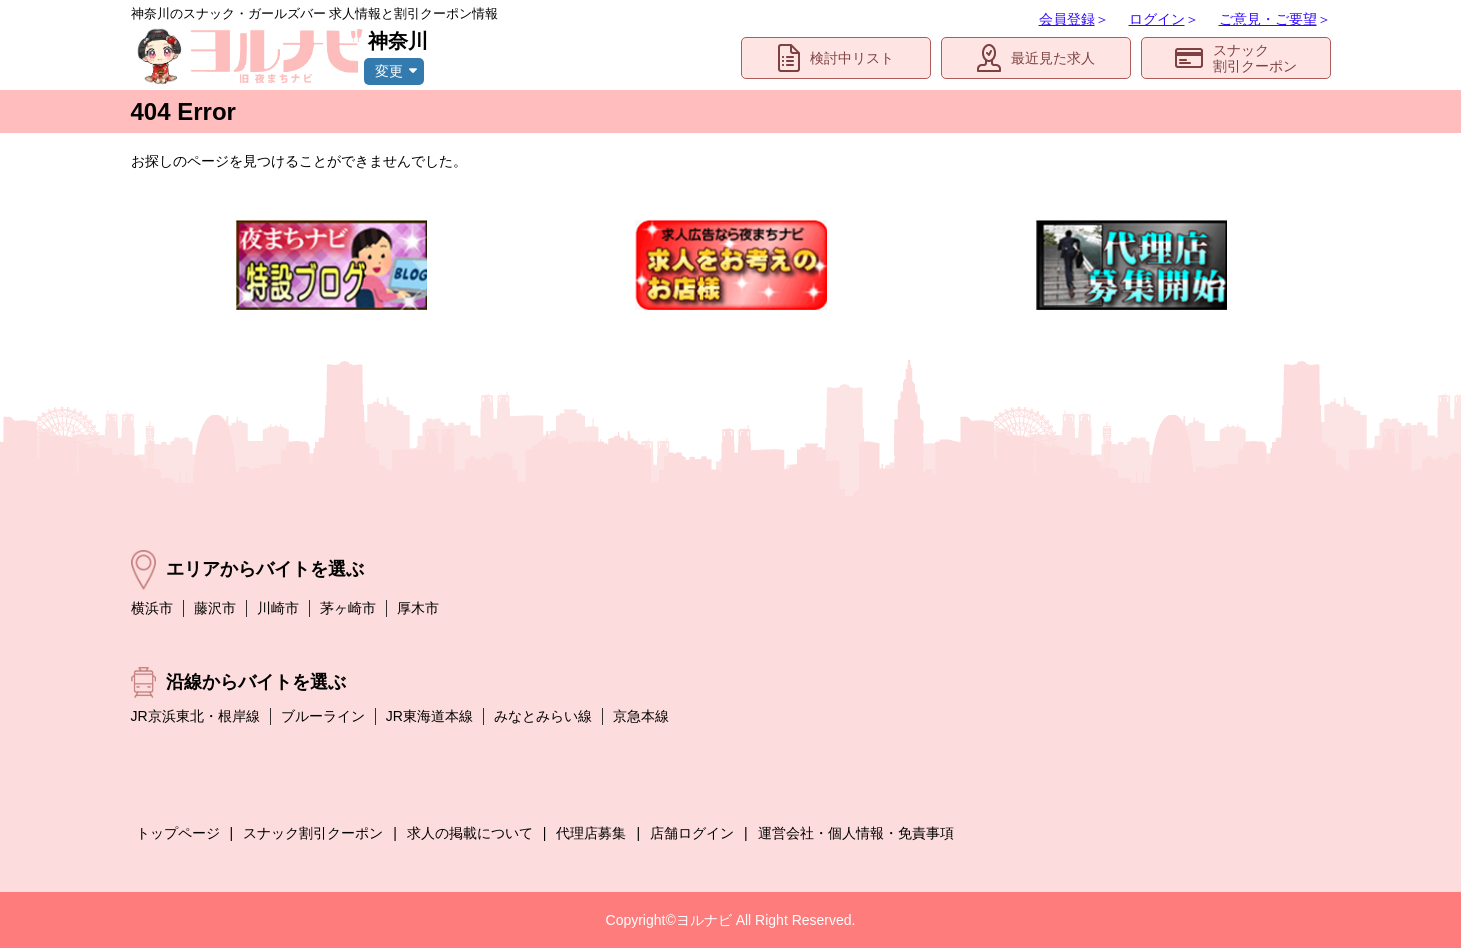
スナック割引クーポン (1236, 58)
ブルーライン (323, 716)
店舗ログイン (692, 833)
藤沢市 (215, 608)
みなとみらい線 (543, 716)
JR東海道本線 (429, 716)
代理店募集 (591, 833)
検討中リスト (836, 58)
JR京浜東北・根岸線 (195, 716)
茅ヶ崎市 (348, 608)
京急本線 (641, 716)
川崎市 (278, 608)
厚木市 (418, 608)
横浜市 (152, 608)
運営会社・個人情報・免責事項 (856, 833)
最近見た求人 (1036, 58)
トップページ (178, 833)
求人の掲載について (470, 833)
